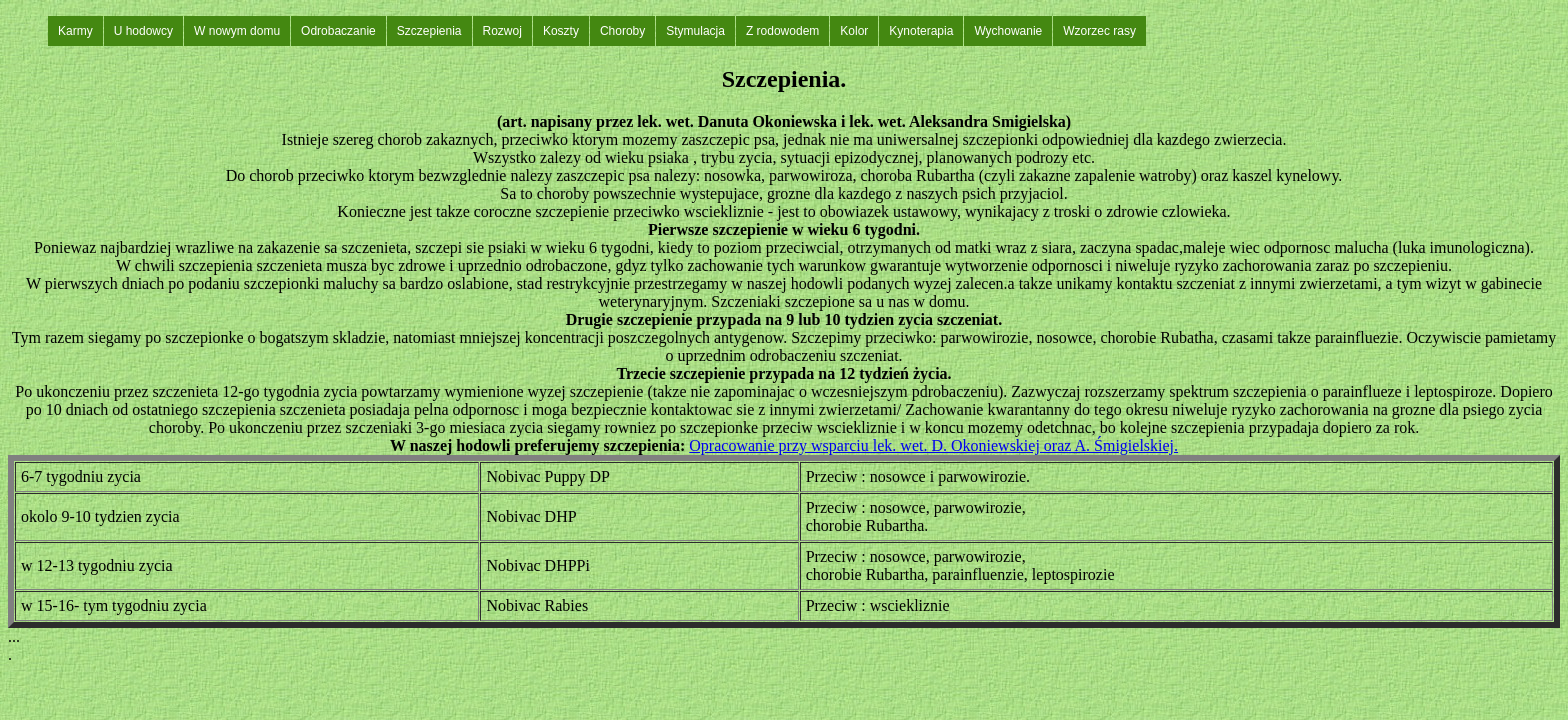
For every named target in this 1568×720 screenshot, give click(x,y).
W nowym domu (237, 31)
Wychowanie (1008, 31)
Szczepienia (429, 31)
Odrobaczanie (338, 31)
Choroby (622, 31)
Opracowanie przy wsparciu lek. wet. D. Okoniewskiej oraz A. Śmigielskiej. (933, 445)
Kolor (854, 31)
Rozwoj (502, 31)
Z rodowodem (782, 31)
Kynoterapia (921, 31)
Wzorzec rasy (1099, 31)
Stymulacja (695, 31)
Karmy (75, 31)
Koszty (561, 31)
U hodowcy (143, 31)
